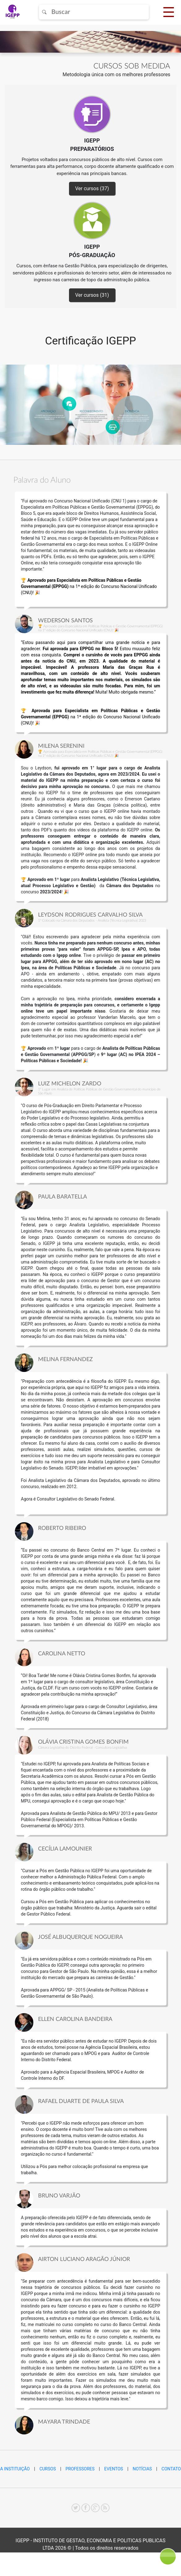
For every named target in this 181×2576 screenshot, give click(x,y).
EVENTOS (113, 2468)
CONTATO (171, 2468)
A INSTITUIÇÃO (15, 2468)
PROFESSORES (80, 2468)
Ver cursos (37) (92, 188)
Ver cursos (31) (92, 295)
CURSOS (47, 2468)
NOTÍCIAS (142, 2468)
